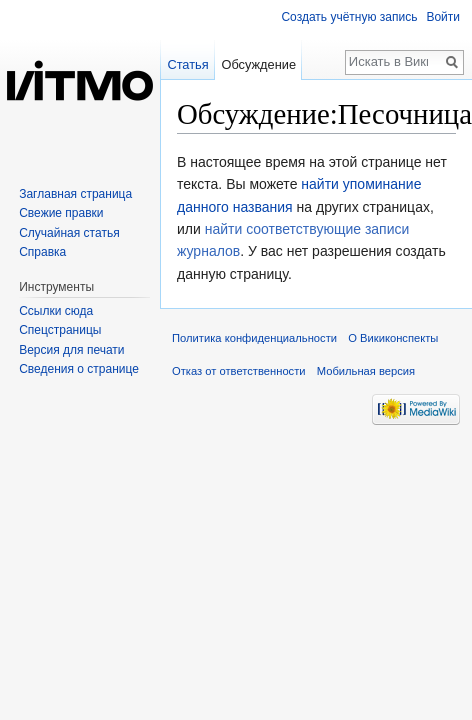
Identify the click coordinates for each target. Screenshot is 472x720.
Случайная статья (69, 233)
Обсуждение (258, 64)
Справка (42, 252)
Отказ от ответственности (239, 371)
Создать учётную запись (349, 17)
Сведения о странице (79, 369)
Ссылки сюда (56, 311)
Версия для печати (71, 350)
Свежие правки (61, 213)
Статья (187, 64)
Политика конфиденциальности (254, 338)
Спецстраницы (60, 330)
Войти (443, 17)
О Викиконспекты (393, 338)
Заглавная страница (75, 194)
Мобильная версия (366, 371)
